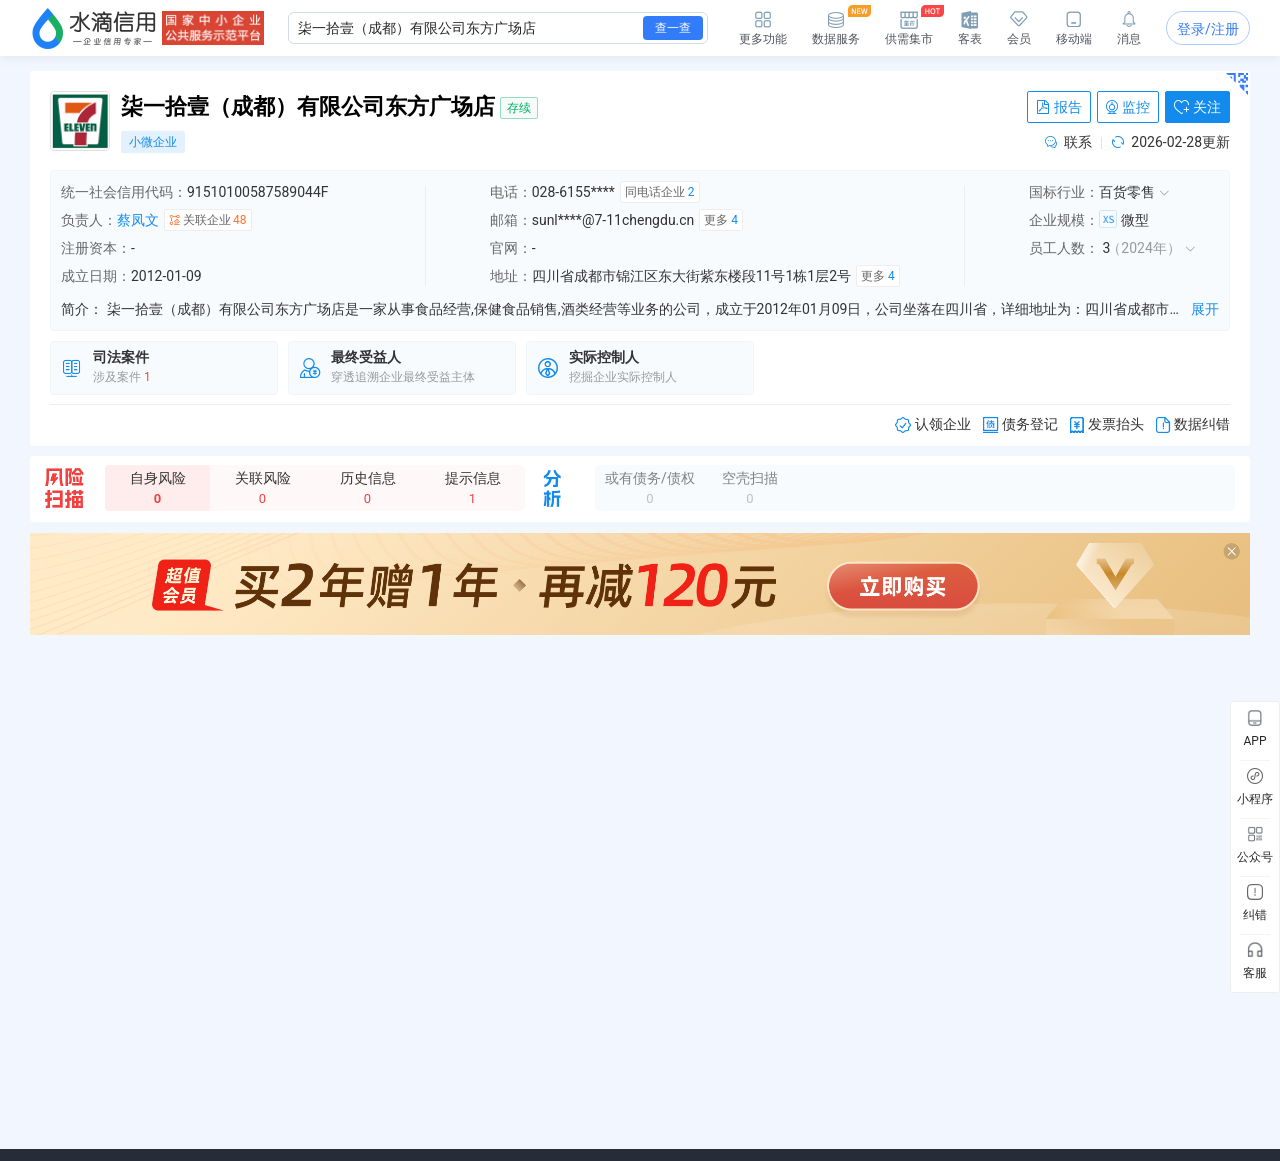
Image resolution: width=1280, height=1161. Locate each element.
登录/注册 (1208, 29)
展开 (1205, 309)
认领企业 (933, 424)
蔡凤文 (138, 220)
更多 (721, 220)
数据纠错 (1193, 424)
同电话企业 (660, 192)
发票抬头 (1107, 424)
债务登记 (1020, 424)
